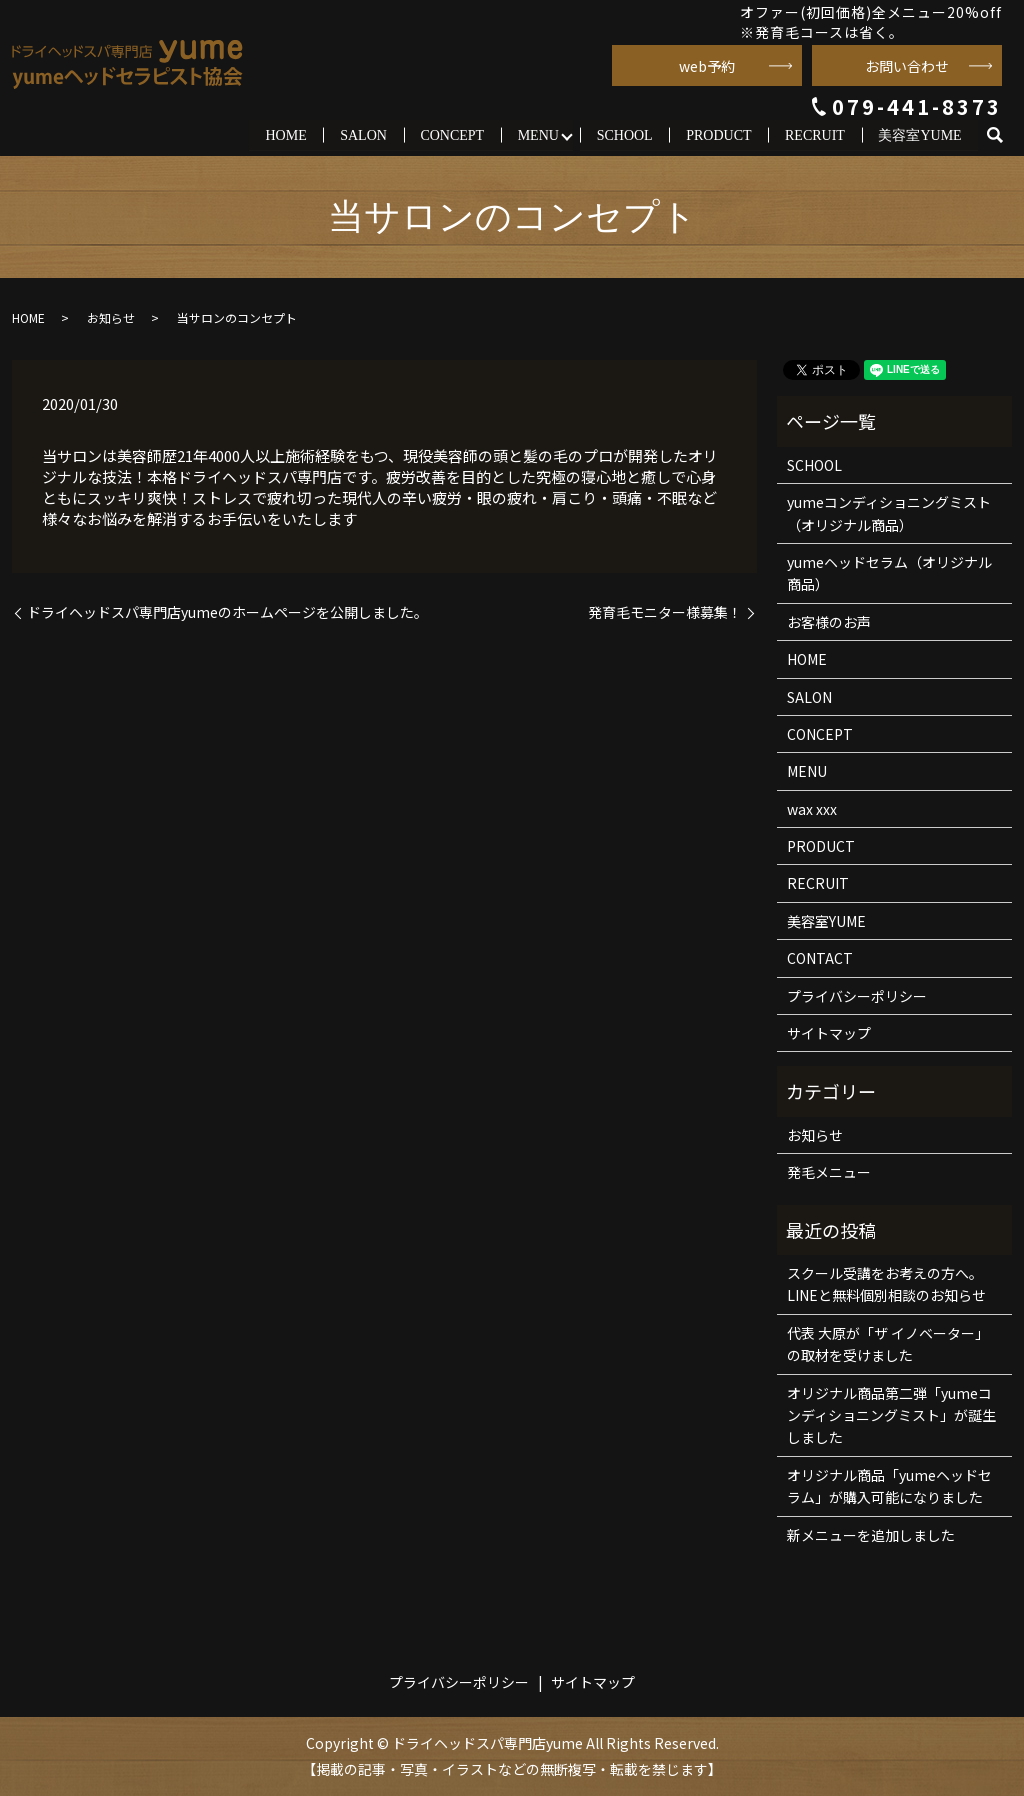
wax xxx (812, 809)
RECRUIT (815, 134)
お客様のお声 (829, 622)
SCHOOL (624, 134)
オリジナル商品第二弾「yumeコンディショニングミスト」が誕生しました (891, 1415)
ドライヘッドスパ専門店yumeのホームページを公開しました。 (227, 612)
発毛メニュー (829, 1173)
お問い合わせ (907, 66)
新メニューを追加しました (871, 1535)
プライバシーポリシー (857, 996)
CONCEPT (452, 134)
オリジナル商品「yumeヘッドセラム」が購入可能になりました (889, 1486)
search (1003, 135)
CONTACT (820, 959)
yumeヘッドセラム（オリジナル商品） (889, 574)
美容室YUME (919, 134)
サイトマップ (829, 1034)
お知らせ (111, 318)
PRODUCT (718, 134)
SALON (363, 134)
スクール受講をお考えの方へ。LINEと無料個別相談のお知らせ (886, 1285)
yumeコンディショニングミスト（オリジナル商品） (889, 514)
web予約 (707, 66)
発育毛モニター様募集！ (665, 612)
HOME (285, 134)
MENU (537, 134)
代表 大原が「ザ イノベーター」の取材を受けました (888, 1344)
